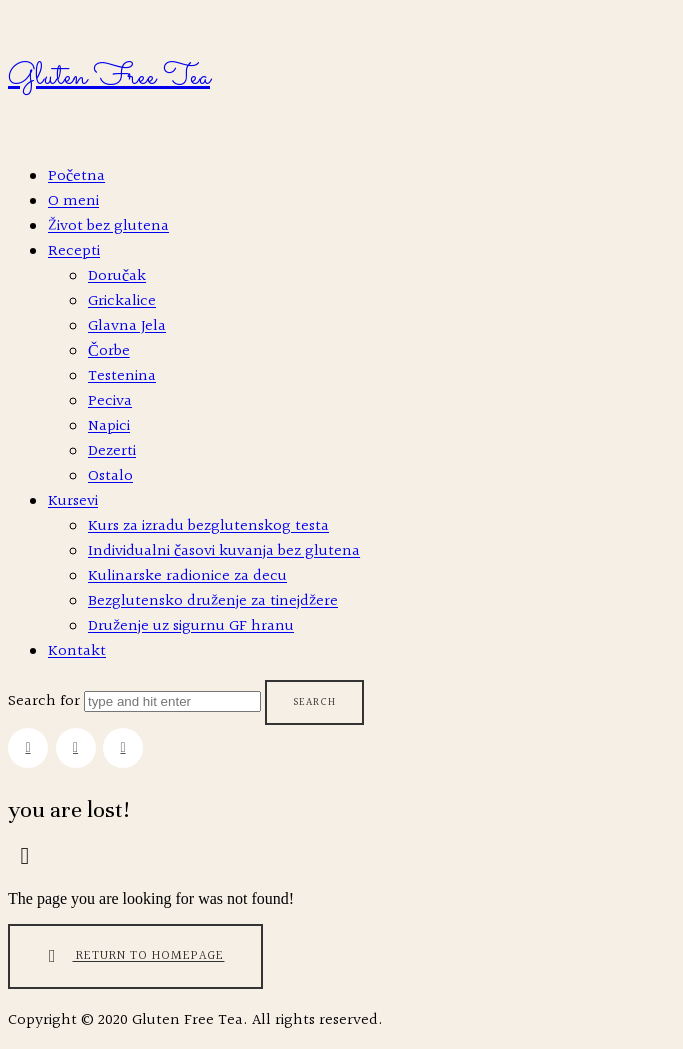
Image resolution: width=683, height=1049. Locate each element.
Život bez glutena (108, 226)
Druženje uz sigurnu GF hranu (191, 626)
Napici (109, 426)
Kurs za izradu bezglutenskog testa (208, 526)
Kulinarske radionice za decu (187, 576)
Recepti (74, 251)
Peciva (110, 401)
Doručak (117, 276)
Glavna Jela (127, 326)
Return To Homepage (132, 956)
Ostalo (110, 476)
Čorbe (109, 351)
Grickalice (122, 301)
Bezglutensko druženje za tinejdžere (213, 601)
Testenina (122, 376)
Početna (76, 176)
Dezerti (112, 451)
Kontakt (77, 651)
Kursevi (73, 501)
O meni (73, 201)
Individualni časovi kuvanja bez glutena (224, 551)
